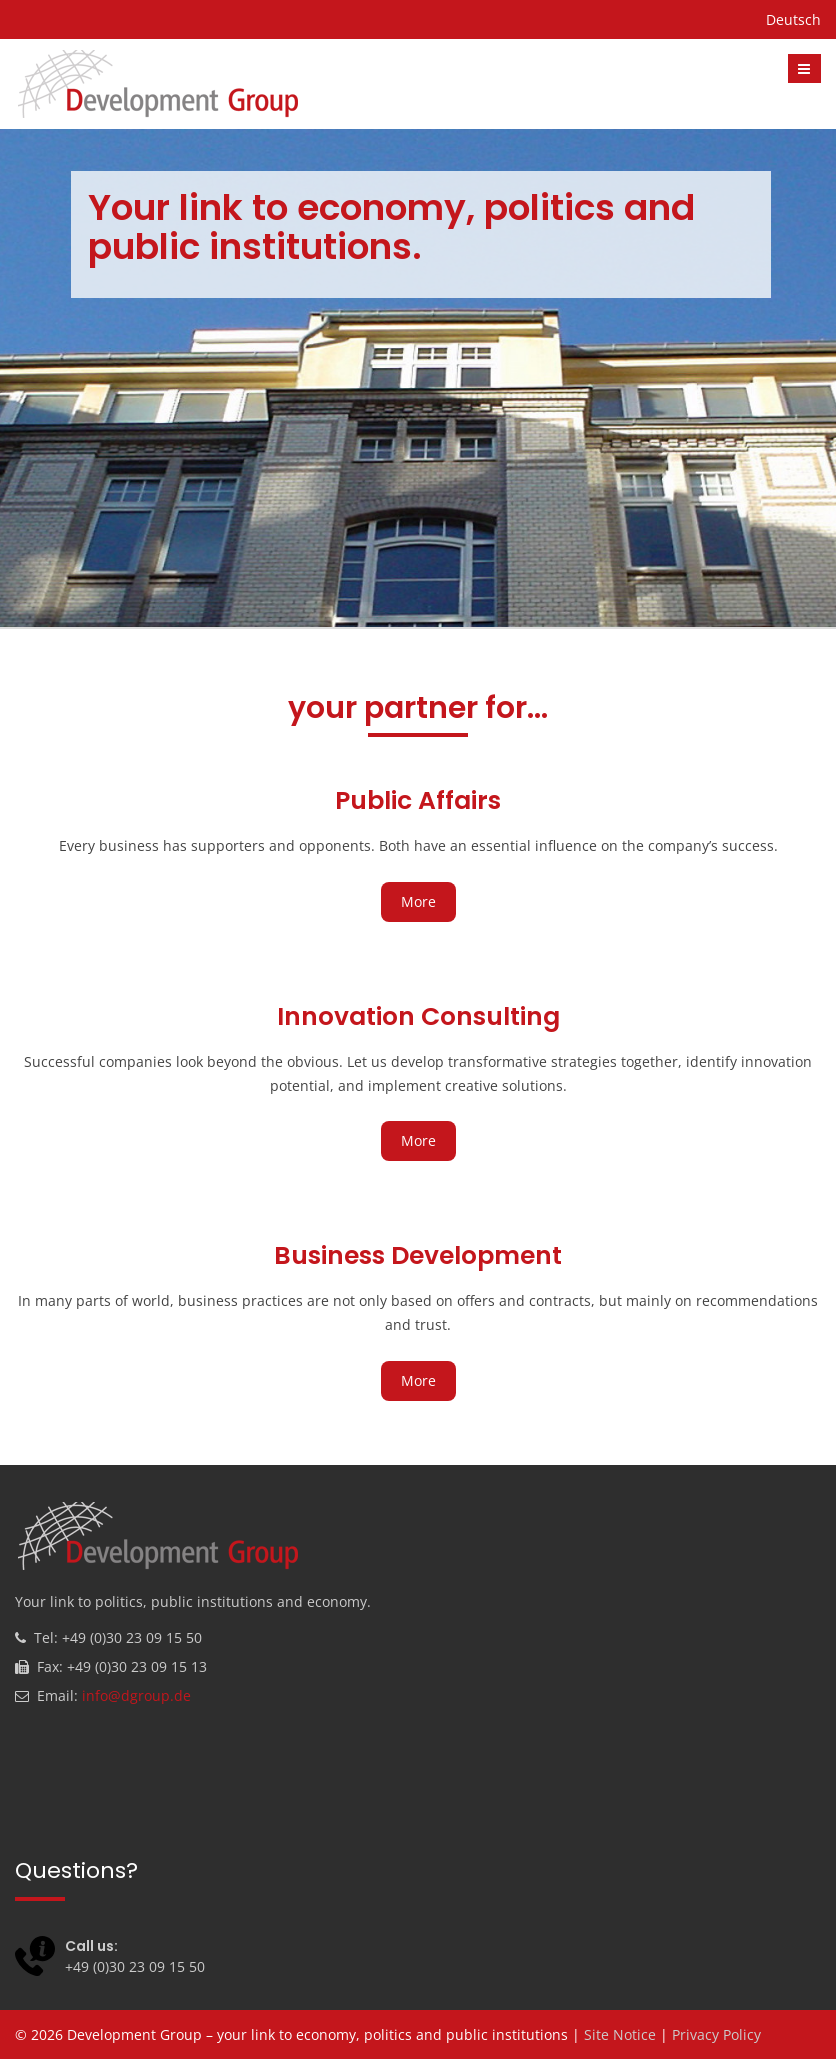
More (418, 901)
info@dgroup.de (136, 1695)
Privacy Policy (716, 2034)
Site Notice (620, 2034)
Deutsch (793, 19)
